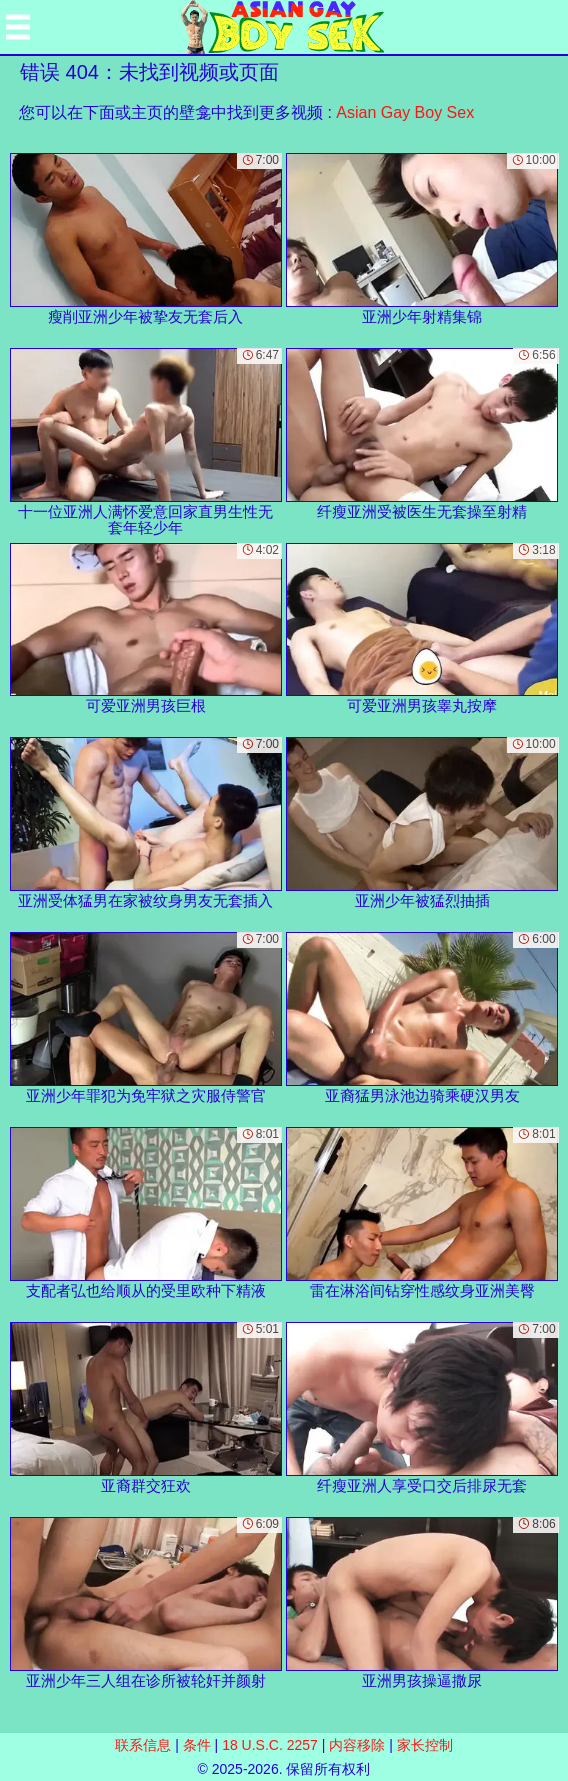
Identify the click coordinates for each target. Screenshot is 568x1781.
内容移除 (357, 1745)
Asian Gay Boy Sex (405, 112)
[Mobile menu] (18, 27)
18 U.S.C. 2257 (270, 1745)
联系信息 (143, 1745)
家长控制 (425, 1745)
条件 (197, 1745)
